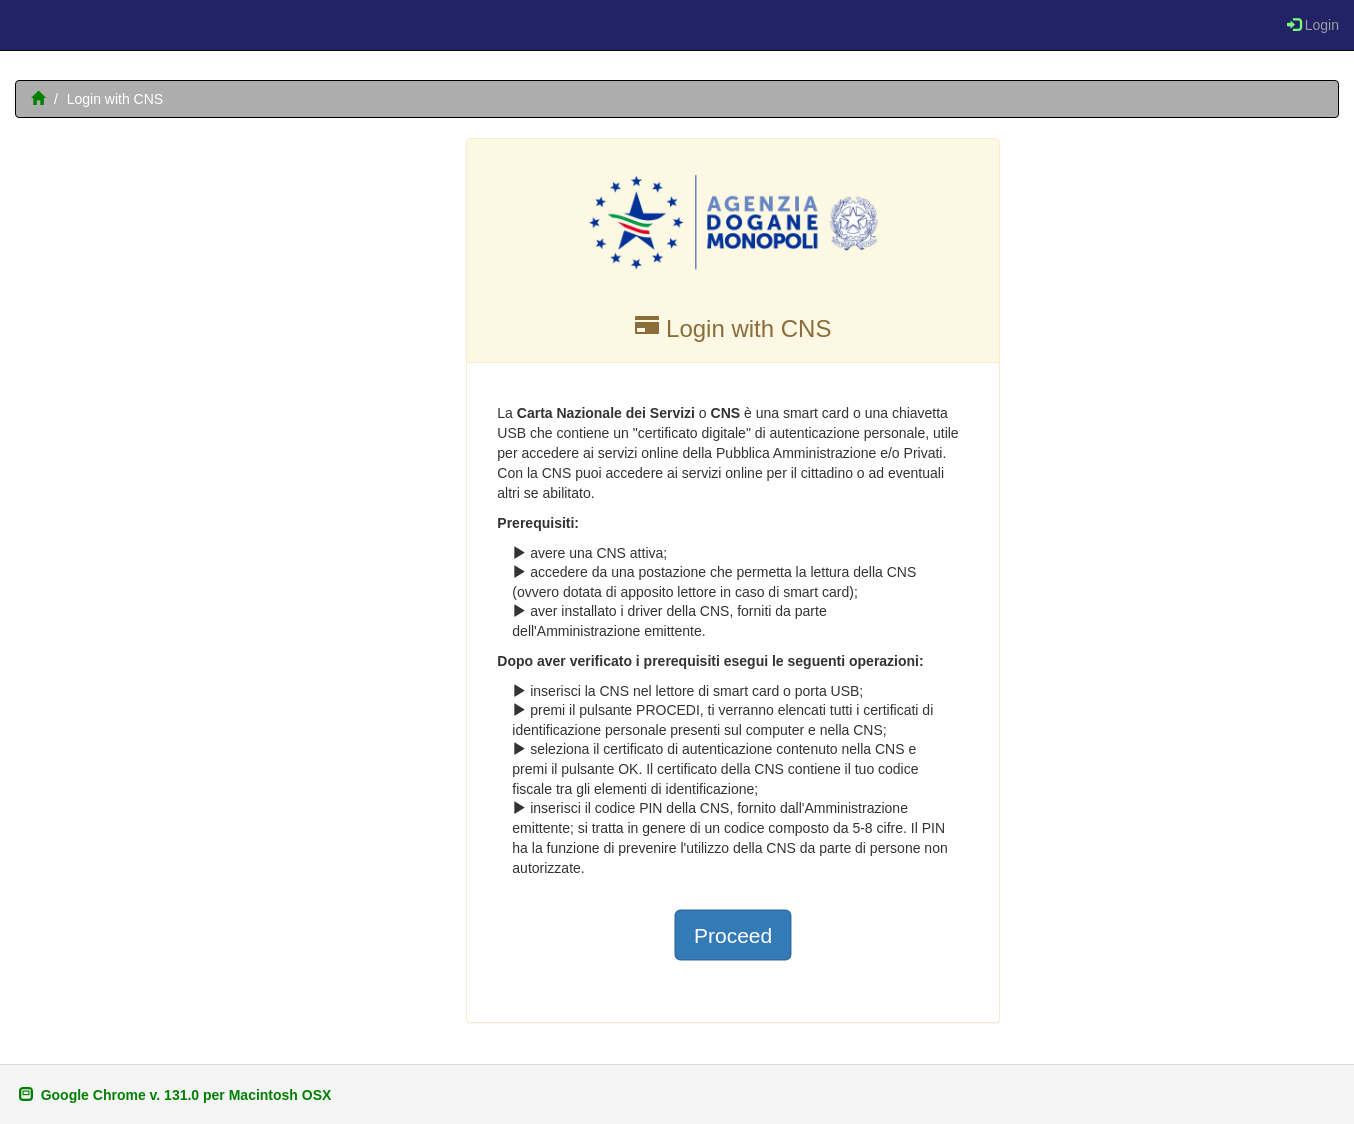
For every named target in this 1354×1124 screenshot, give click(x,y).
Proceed (733, 935)
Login (1313, 25)
